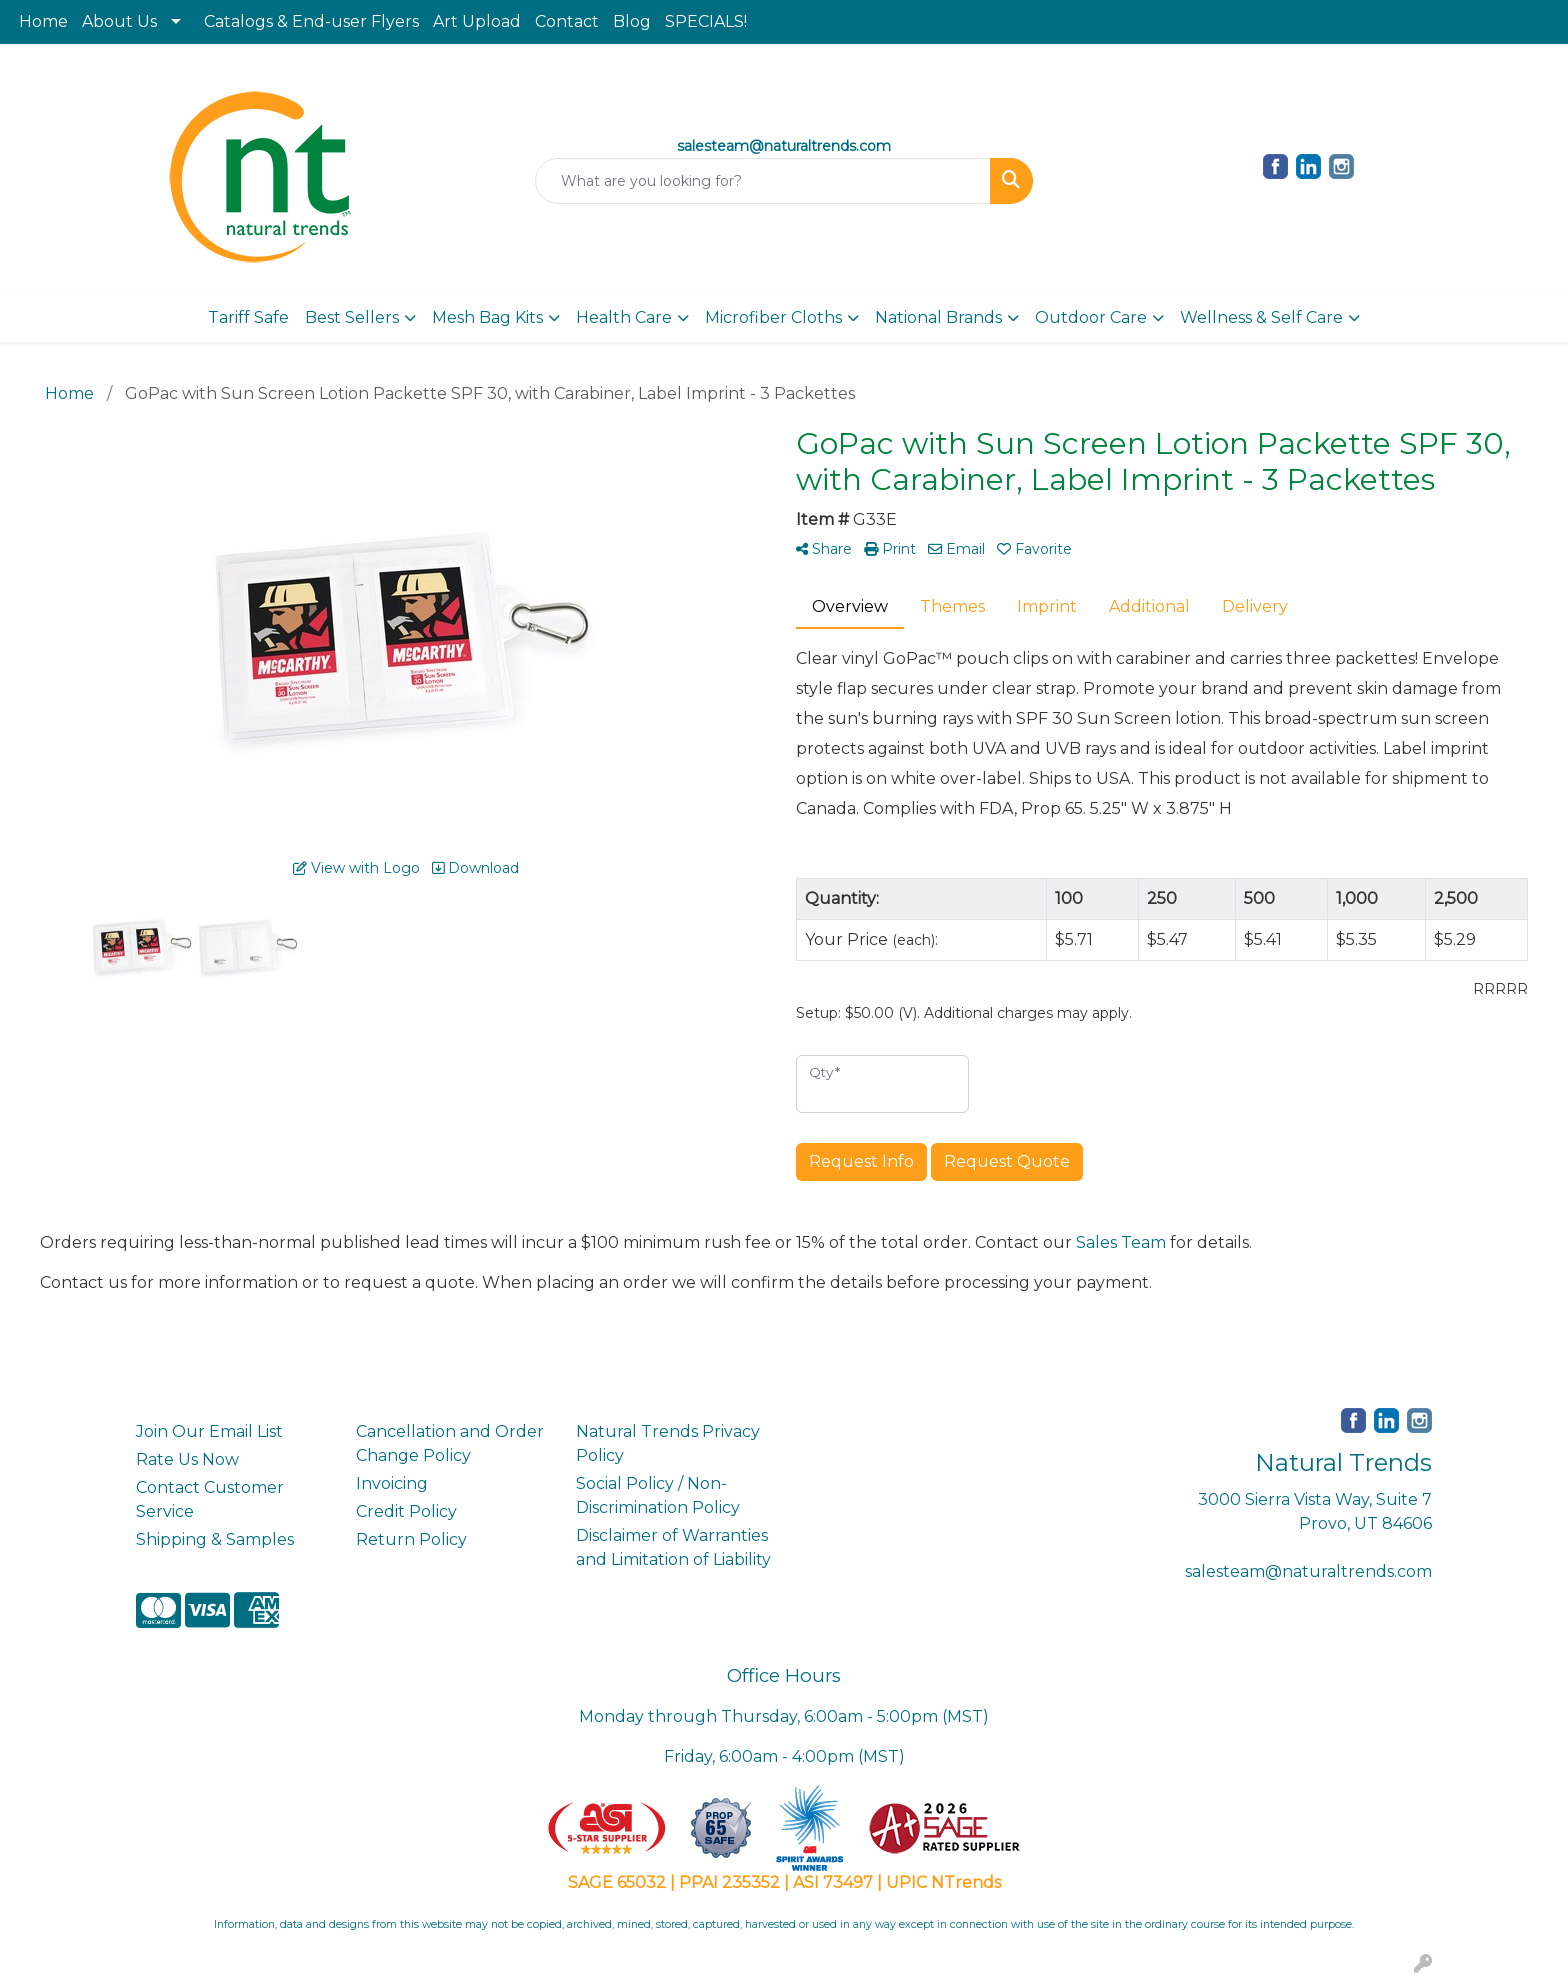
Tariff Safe (248, 317)
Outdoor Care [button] (1091, 317)
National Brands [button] (938, 317)
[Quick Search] (763, 181)
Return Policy (411, 1539)
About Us (119, 21)
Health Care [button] (624, 317)
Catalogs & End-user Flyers (311, 21)
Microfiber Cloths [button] (773, 317)
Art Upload (477, 21)
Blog (632, 21)
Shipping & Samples (215, 1539)
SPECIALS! (706, 21)
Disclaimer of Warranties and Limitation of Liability (673, 1547)
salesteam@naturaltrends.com (1308, 1571)
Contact (567, 21)
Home (43, 21)
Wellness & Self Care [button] (1261, 317)
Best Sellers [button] (352, 317)
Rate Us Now (187, 1459)
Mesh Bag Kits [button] (487, 317)
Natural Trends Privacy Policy (668, 1443)
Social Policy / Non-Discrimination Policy (658, 1495)
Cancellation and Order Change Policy (450, 1443)
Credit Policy (406, 1511)
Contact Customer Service (210, 1499)
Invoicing (392, 1483)
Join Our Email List (209, 1431)
